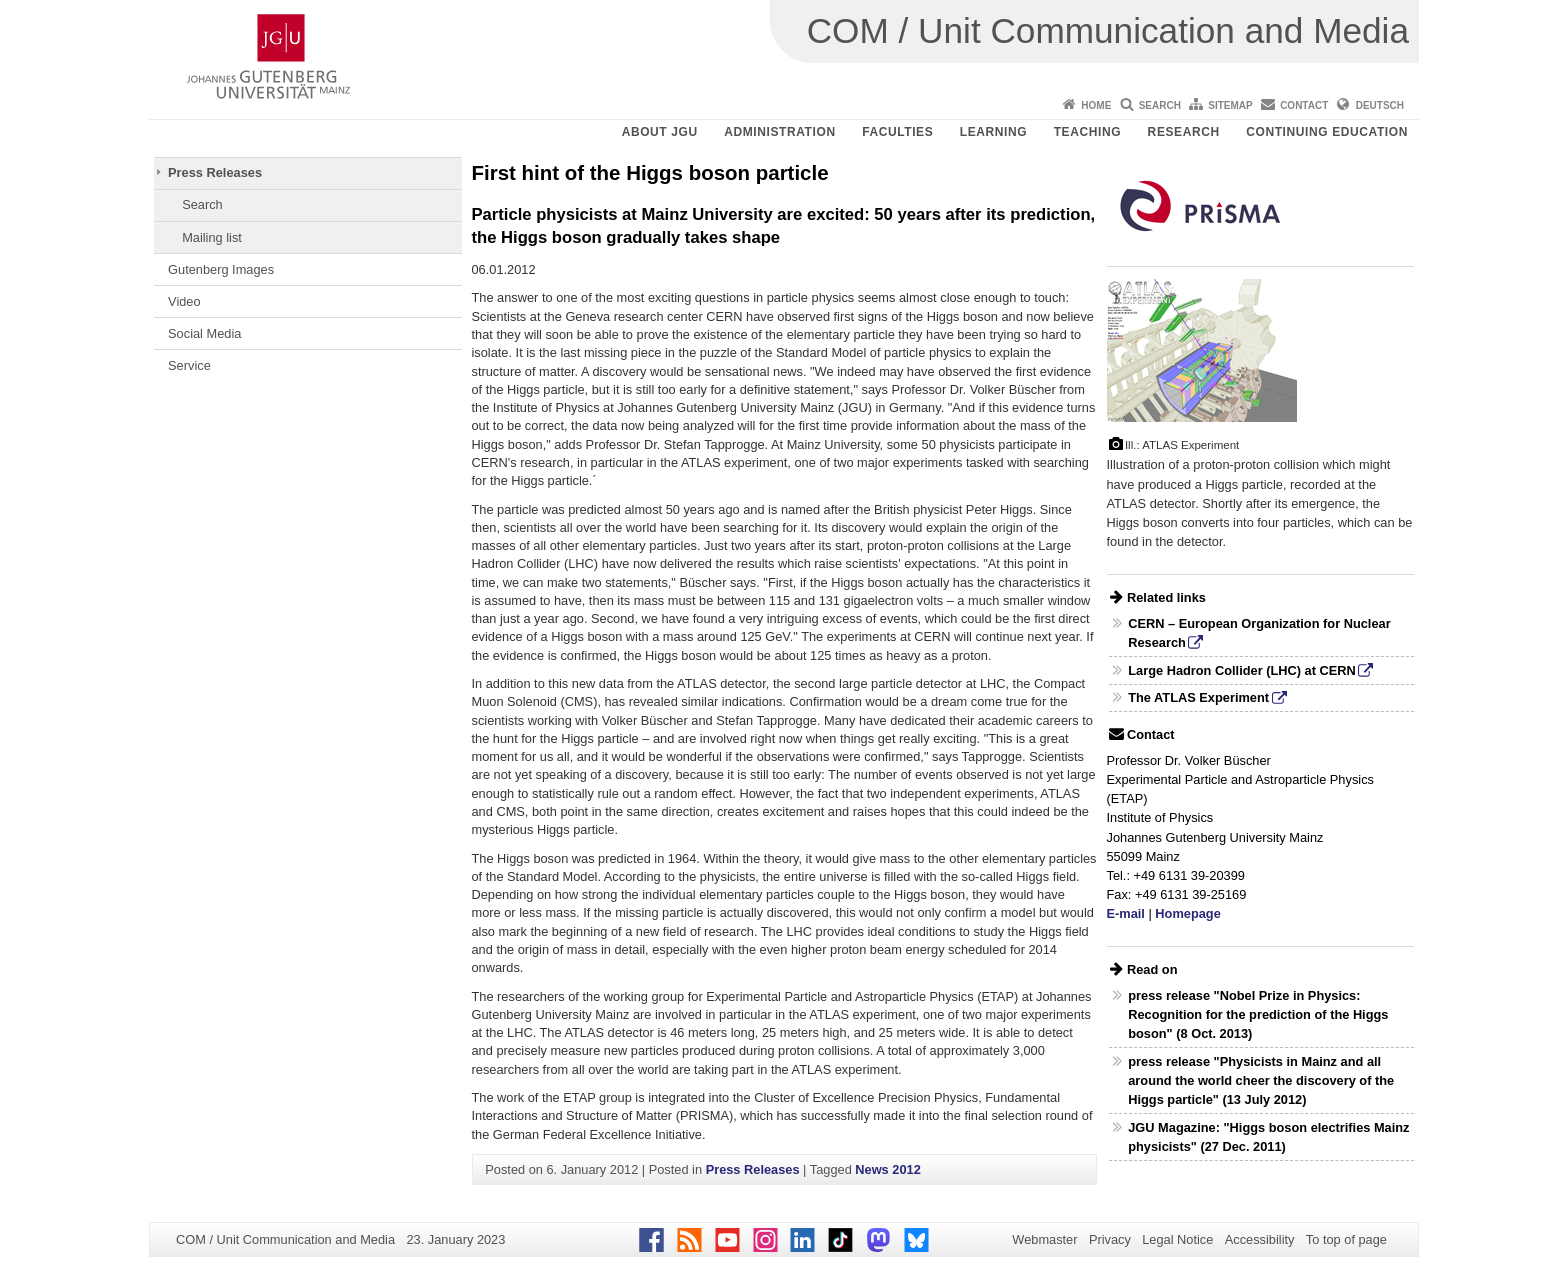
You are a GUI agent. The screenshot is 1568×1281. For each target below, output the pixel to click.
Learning (993, 132)
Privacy (1110, 1239)
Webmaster (1044, 1239)
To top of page (1346, 1239)
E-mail (1126, 913)
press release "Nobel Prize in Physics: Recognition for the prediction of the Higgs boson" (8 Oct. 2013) (1258, 1014)
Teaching (1087, 132)
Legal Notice (1177, 1239)
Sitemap (1230, 105)
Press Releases (215, 172)
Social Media (204, 333)
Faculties (897, 132)
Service (189, 365)
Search (1160, 105)
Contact (1304, 105)
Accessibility (1260, 1239)
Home (1096, 105)
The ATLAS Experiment (1198, 697)
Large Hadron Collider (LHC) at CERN (1242, 670)
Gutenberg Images (221, 269)
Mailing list (212, 237)
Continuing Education (1327, 132)
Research (1184, 132)
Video (184, 301)
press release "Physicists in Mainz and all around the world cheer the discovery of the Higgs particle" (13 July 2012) (1261, 1080)
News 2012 (887, 1169)
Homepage (1187, 913)
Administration (780, 132)
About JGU (660, 132)
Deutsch (1380, 105)
